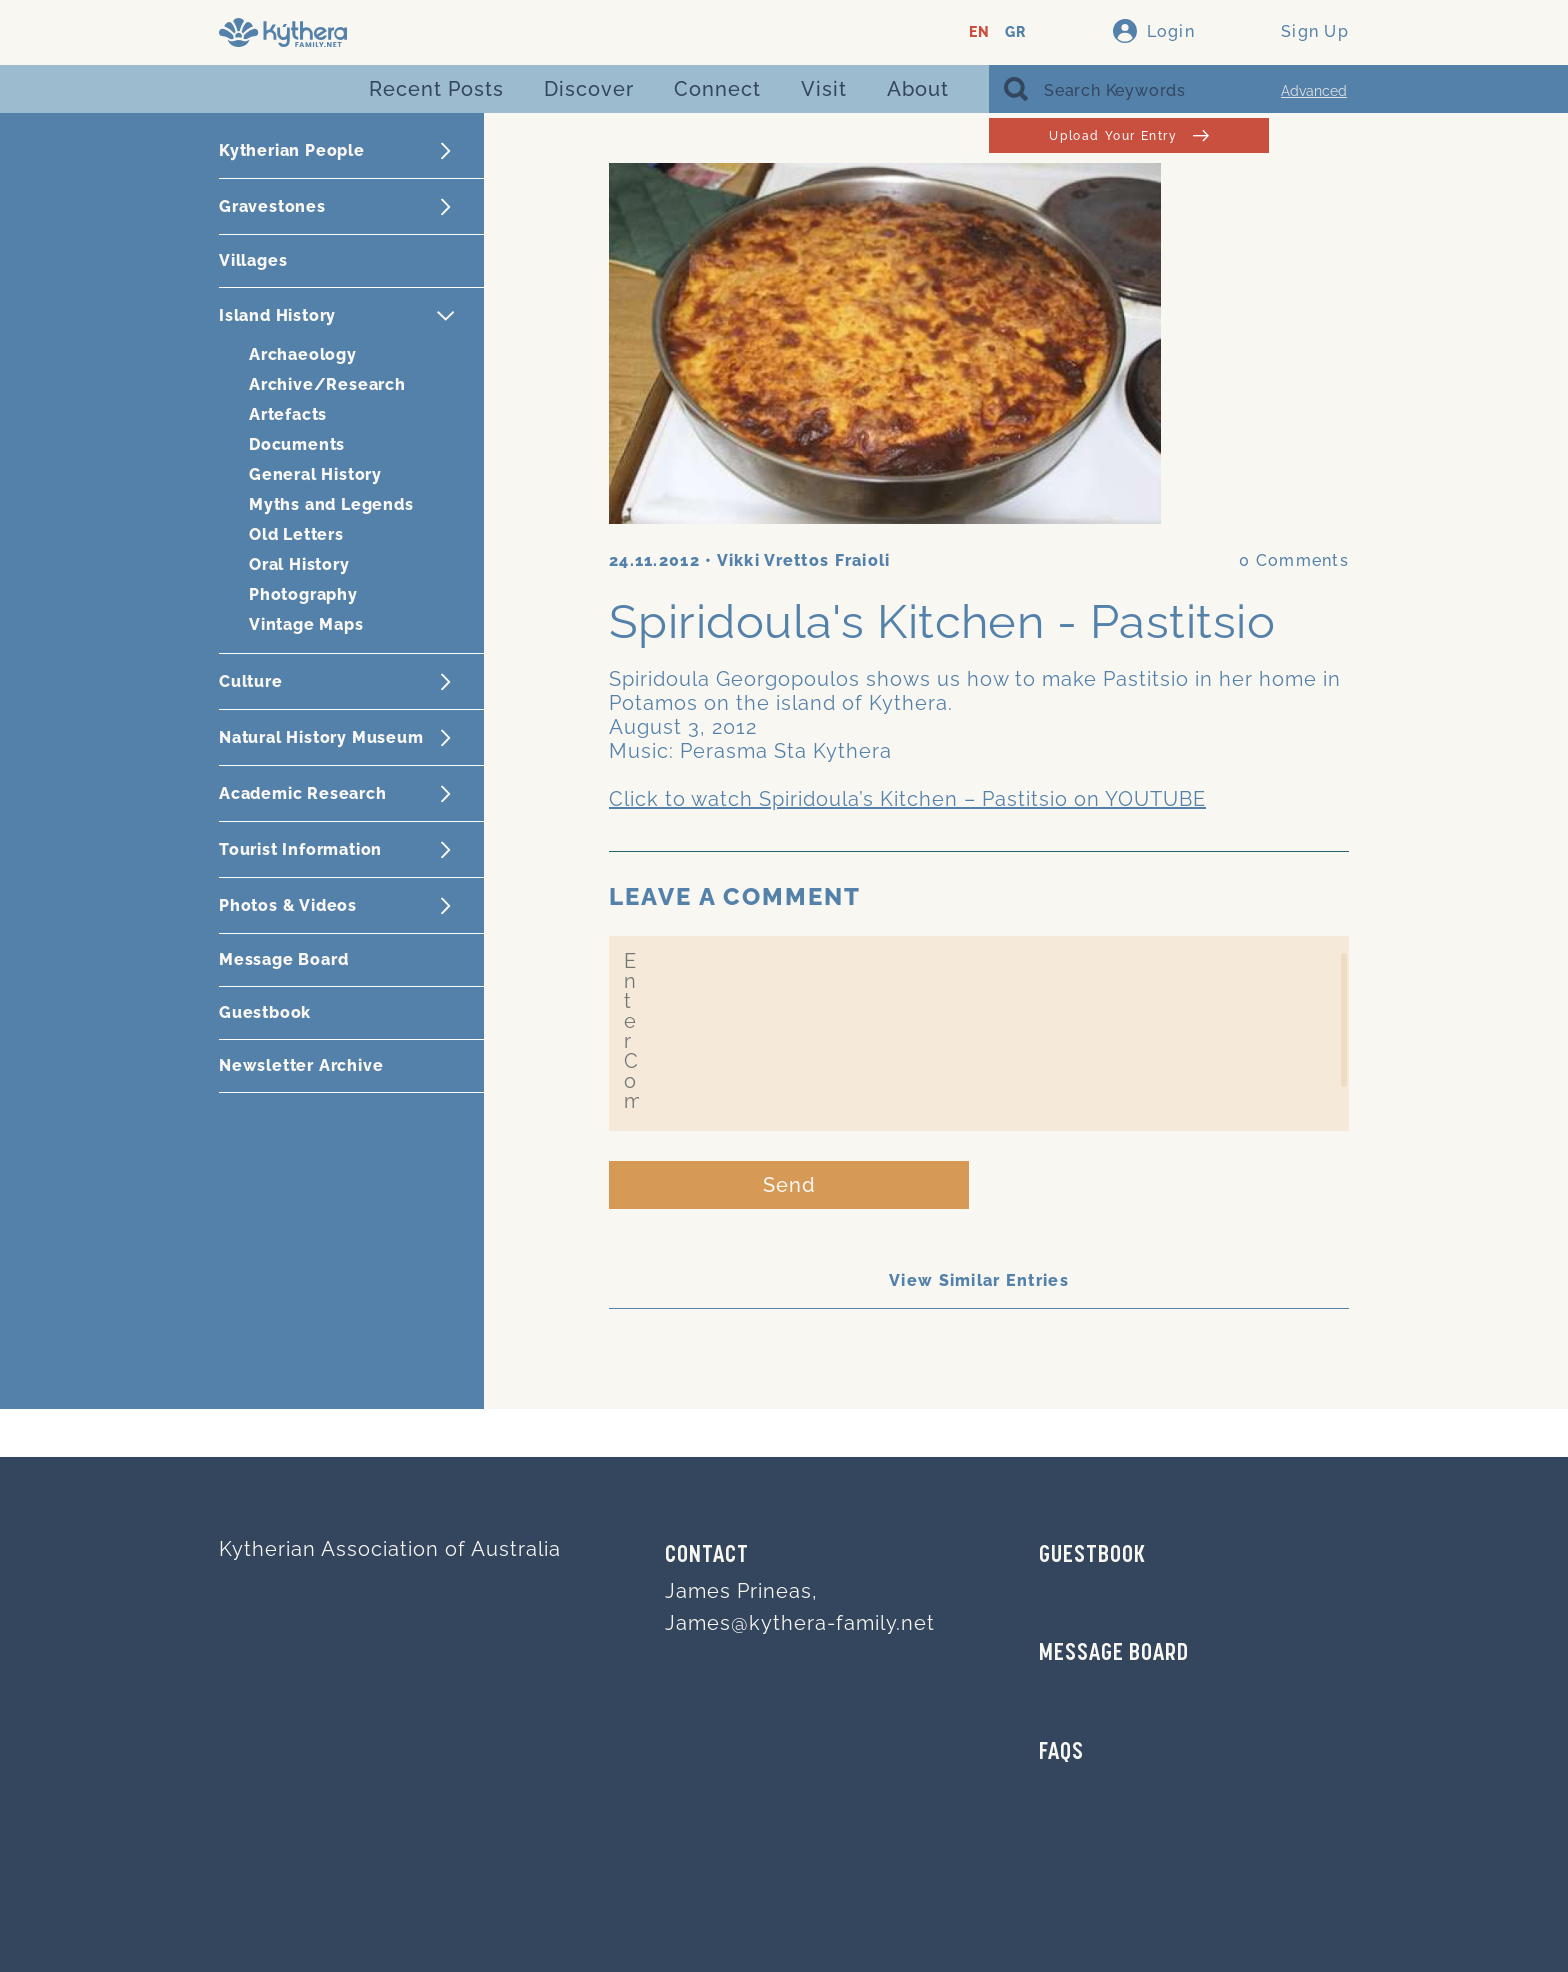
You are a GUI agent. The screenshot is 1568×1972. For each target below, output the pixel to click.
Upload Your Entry (1128, 135)
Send (789, 1185)
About (918, 89)
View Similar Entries (979, 1280)
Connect (717, 89)
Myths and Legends (331, 504)
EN (979, 32)
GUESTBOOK (1092, 1556)
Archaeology (303, 354)
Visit (824, 89)
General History (315, 474)
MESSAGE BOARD (1114, 1654)
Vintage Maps (306, 624)
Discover (589, 89)
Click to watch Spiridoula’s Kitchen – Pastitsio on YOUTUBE (907, 799)
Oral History (299, 564)
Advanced (1314, 91)
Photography (303, 594)
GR (1015, 32)
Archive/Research (327, 384)
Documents (297, 444)
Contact (707, 1556)
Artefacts (288, 414)
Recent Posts (436, 89)
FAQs (1061, 1753)
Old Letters (296, 534)
